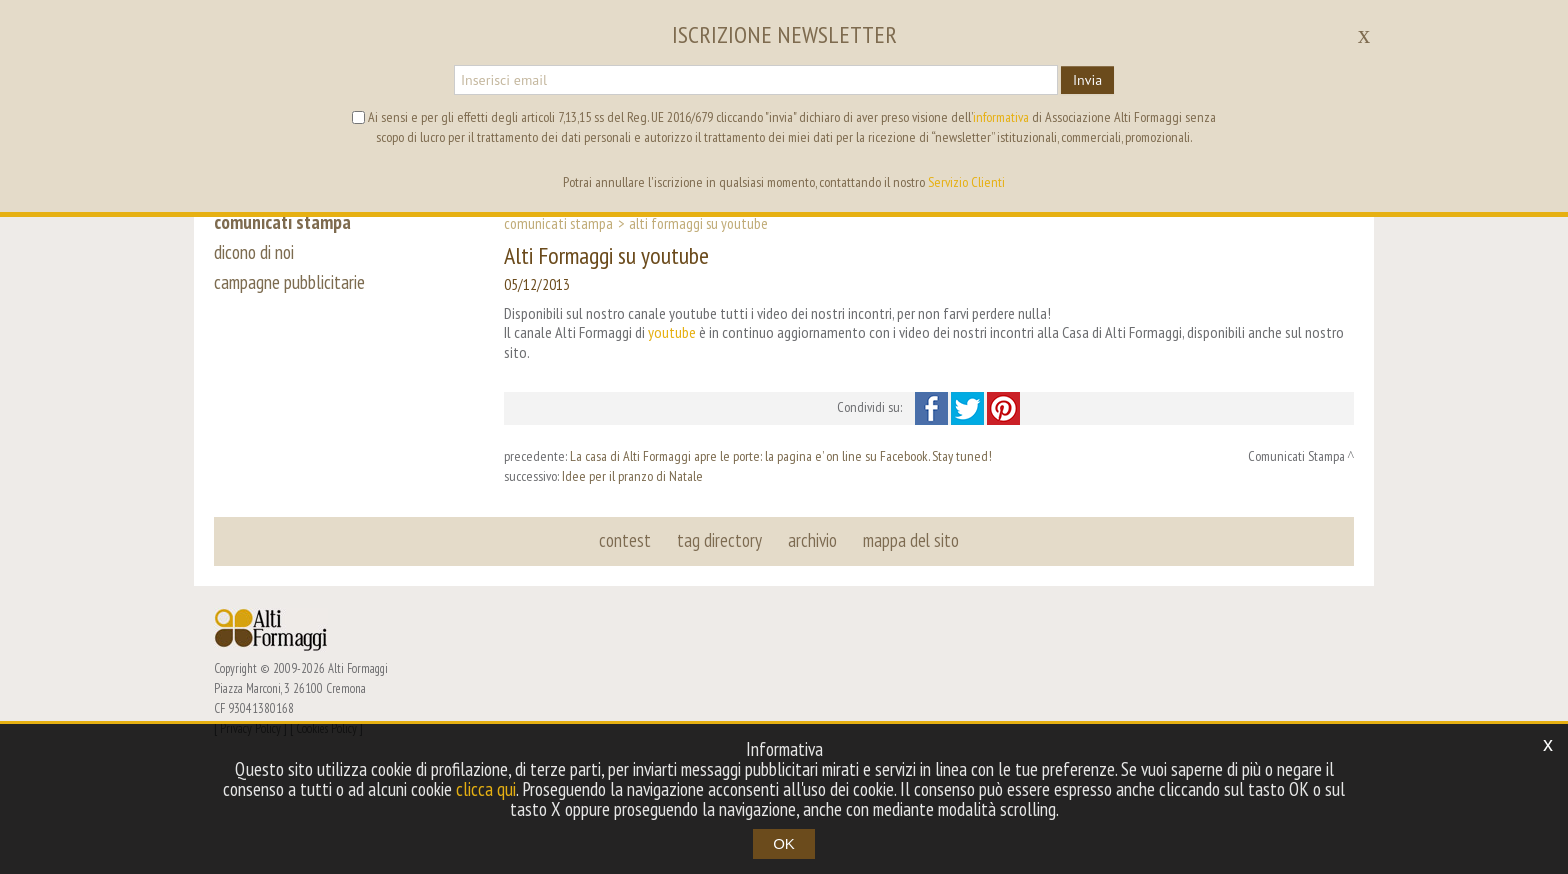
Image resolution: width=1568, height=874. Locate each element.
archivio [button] (812, 540)
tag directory (719, 540)
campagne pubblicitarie (289, 282)
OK (784, 843)
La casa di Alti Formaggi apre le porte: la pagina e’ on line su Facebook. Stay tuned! (781, 456)
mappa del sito (911, 540)
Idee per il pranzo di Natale (632, 476)
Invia (1087, 80)
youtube (672, 332)
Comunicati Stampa (558, 223)
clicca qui (486, 789)
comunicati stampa (282, 222)
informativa (1001, 117)
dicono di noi (254, 252)
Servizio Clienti (966, 182)
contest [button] (625, 540)
